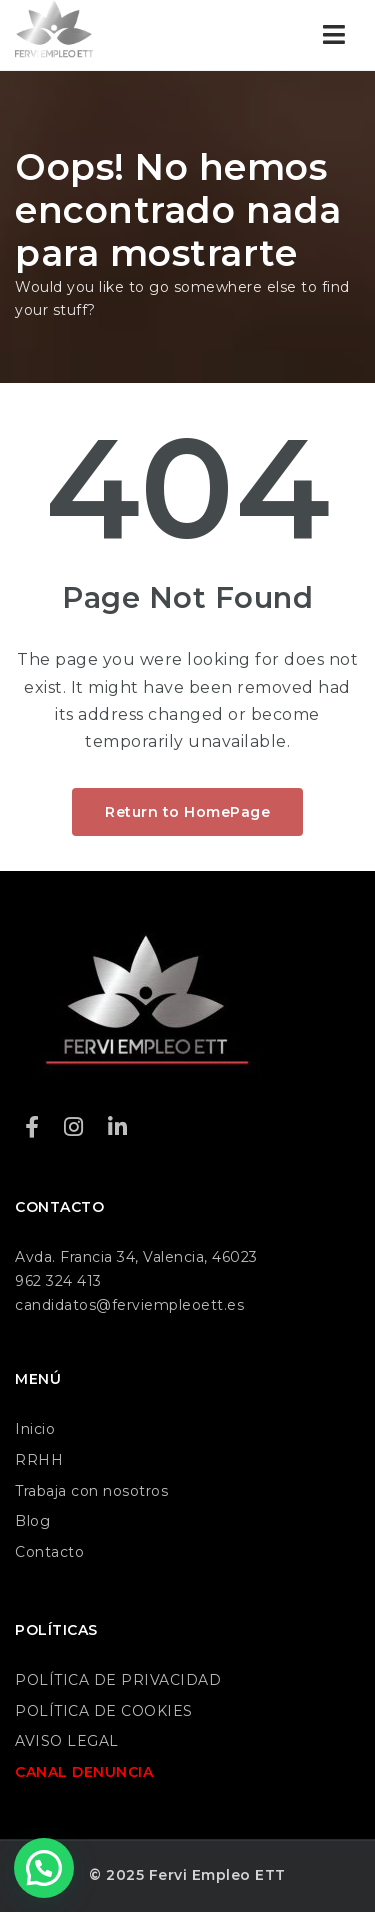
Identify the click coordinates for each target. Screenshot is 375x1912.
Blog (32, 1521)
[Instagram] (74, 1127)
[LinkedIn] (118, 1127)
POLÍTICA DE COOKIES (104, 1711)
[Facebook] (32, 1127)
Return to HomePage (187, 812)
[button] (44, 1868)
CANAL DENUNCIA (84, 1772)
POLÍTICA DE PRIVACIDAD (118, 1680)
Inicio (35, 1429)
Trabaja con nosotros (91, 1491)
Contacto (49, 1552)
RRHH (39, 1460)
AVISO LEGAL (67, 1741)
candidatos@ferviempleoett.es (129, 1305)
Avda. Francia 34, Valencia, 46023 (136, 1257)
